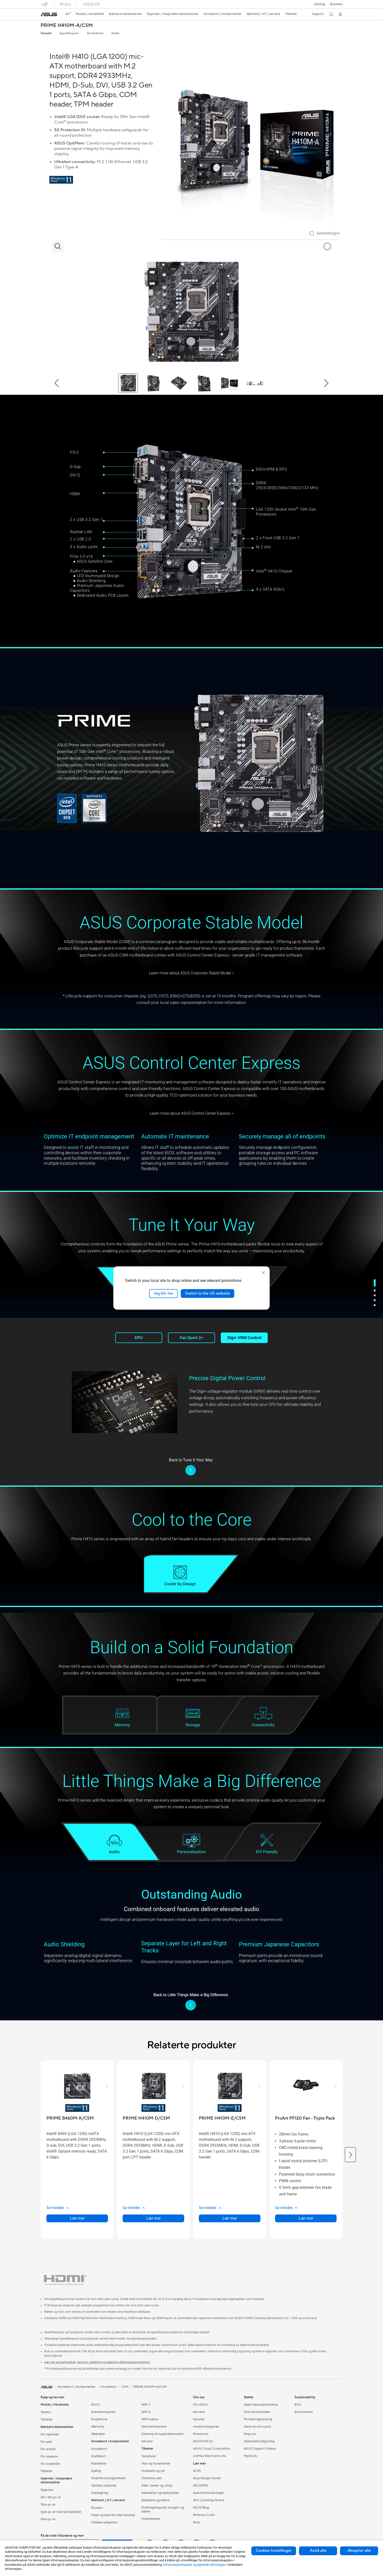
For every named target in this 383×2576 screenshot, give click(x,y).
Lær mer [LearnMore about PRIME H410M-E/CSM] (230, 2218)
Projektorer (99, 2419)
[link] (49, 14)
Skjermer (47, 2490)
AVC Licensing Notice (208, 2500)
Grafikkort (98, 2456)
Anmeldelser (95, 33)
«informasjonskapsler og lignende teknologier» (194, 2564)
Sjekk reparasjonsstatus (261, 2405)
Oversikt (46, 33)
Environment (304, 2412)
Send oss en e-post (257, 2427)
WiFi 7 (145, 2405)
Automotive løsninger (208, 2493)
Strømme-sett (151, 2478)
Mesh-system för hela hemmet (113, 2515)
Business (336, 4)
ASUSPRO (200, 2486)
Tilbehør (47, 2420)
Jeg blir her (163, 1293)
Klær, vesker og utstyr (157, 2486)
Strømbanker (150, 2519)
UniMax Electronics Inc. (210, 2456)
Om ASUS (200, 2405)
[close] (263, 1273)
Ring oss (250, 2434)
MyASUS (250, 2456)
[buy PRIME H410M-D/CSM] (146, 2118)
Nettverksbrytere (154, 2427)
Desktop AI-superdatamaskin (162, 2434)
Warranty (98, 2427)
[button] (319, 4)
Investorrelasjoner (206, 2427)
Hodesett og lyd (153, 2471)
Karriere (199, 2412)
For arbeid (48, 2449)
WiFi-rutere (149, 2419)
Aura (196, 2522)
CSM (124, 2387)
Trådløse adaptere (104, 2522)
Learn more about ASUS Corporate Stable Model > (191, 973)
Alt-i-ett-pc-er (51, 2497)
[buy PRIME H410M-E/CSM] (222, 2118)
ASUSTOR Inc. (203, 2441)
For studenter (50, 2464)
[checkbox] (325, 233)
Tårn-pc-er (48, 2505)
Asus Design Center (207, 2478)
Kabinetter (98, 2464)
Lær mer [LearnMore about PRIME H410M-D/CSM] (153, 2218)
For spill (46, 2442)
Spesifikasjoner (69, 33)
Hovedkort (99, 2449)
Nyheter (199, 2419)
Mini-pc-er (48, 2519)
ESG (298, 2405)
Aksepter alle (359, 2550)
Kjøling (96, 2471)
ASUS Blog (201, 2508)
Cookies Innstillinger (274, 2550)
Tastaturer (148, 2456)
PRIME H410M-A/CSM (67, 25)
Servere (147, 2441)
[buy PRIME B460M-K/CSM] (70, 2118)
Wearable (98, 2434)
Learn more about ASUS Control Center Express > (191, 1113)
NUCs (95, 2405)
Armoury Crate (204, 2515)
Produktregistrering (258, 2419)
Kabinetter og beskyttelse (160, 2493)
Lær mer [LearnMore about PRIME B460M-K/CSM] (77, 2218)
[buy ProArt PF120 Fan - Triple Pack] (305, 2118)
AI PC (197, 2471)
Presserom (200, 2434)
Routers (97, 2508)
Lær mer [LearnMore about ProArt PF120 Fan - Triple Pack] (306, 2218)
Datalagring (99, 2493)
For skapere (49, 2456)
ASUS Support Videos (260, 2449)
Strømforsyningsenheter (108, 2478)
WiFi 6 (145, 2412)
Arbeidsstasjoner (103, 2412)
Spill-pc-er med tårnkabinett (61, 2512)
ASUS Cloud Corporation (211, 2449)
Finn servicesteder (257, 2412)
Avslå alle (318, 2550)
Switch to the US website (207, 1293)
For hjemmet (50, 2434)
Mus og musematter (155, 2464)
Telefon (46, 2412)
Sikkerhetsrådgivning (259, 2441)
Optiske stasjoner (104, 2486)
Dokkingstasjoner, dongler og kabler (162, 2509)
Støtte (115, 33)
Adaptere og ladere (155, 2500)
